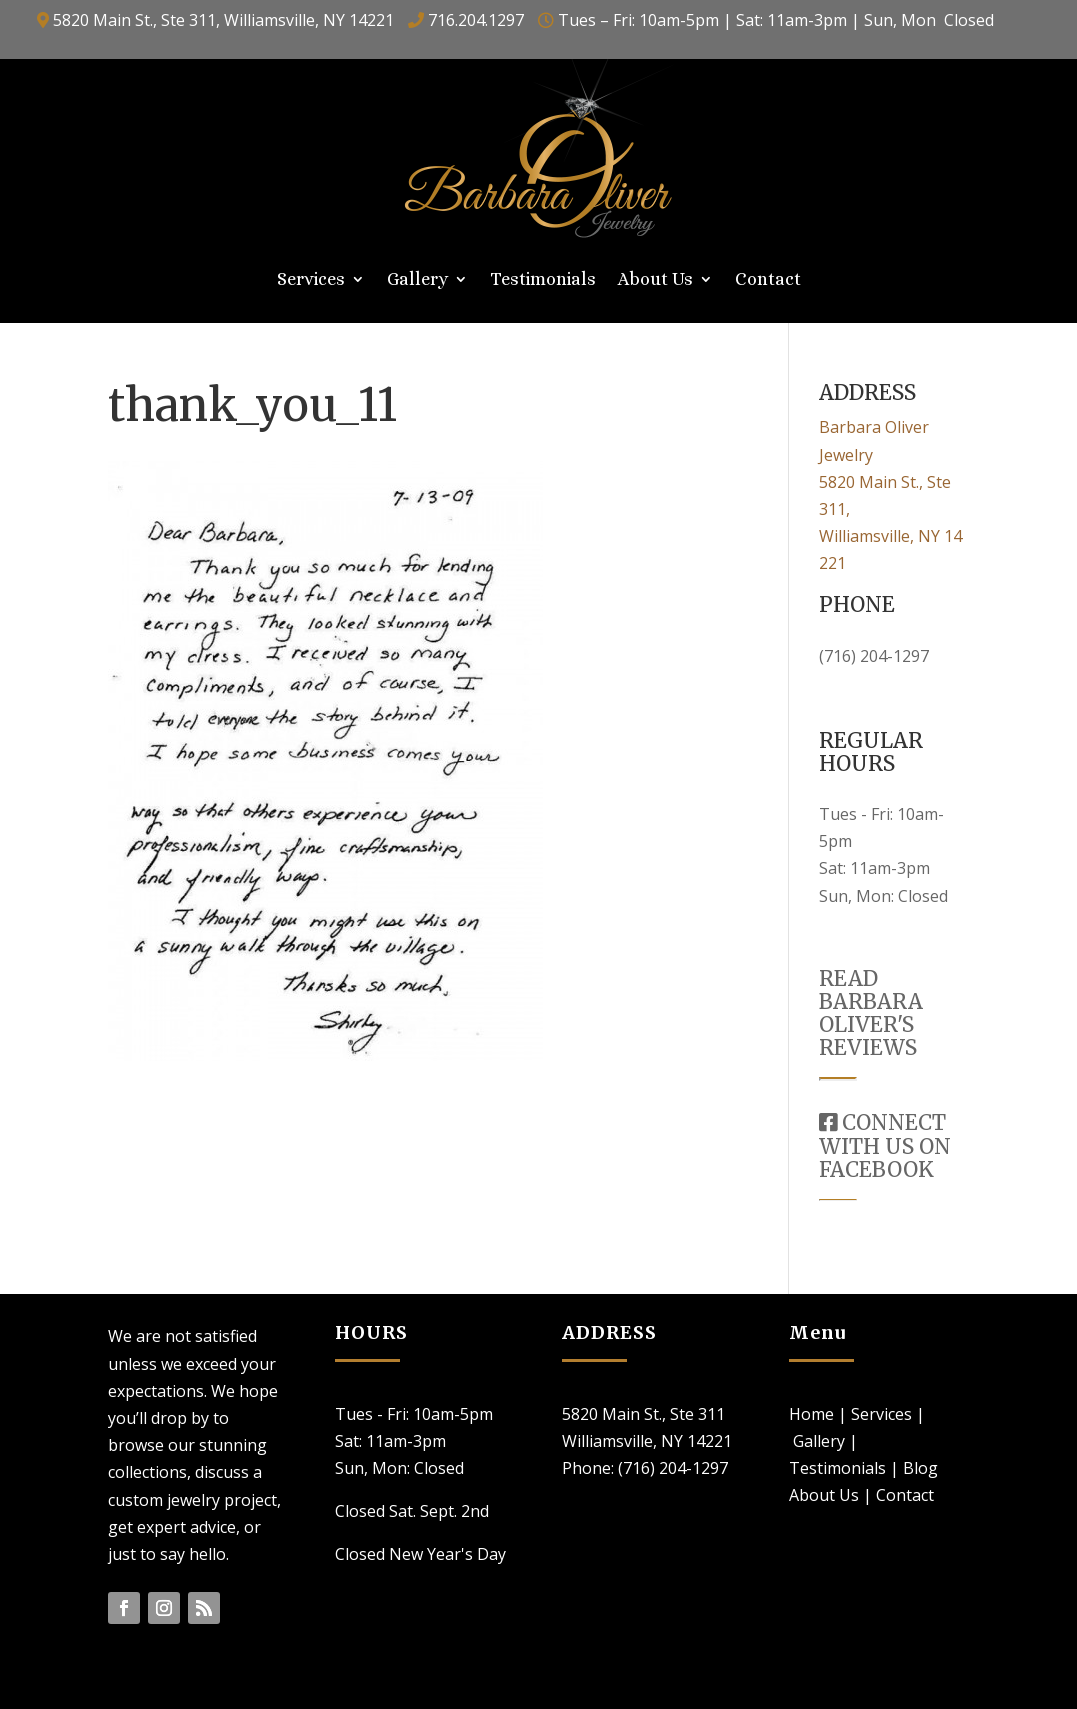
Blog (920, 1468)
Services (311, 280)
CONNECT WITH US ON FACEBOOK (885, 1145)
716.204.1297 (476, 20)
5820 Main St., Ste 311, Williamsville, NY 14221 (223, 20)
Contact (768, 280)
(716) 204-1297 (874, 656)
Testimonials (543, 280)
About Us (655, 280)
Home (811, 1414)
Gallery (417, 280)
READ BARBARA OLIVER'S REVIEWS (871, 1013)
